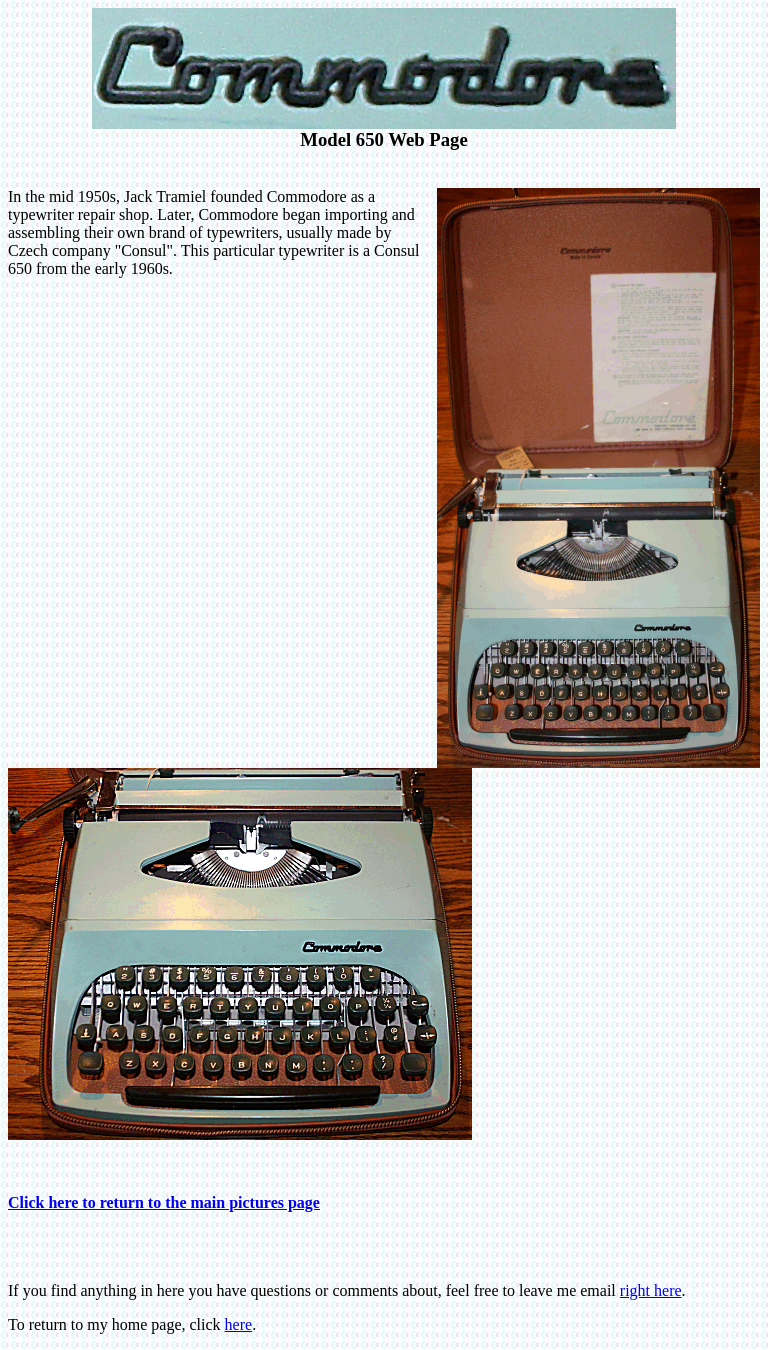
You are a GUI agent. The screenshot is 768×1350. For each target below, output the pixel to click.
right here (651, 1290)
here (239, 1324)
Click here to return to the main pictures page (164, 1202)
